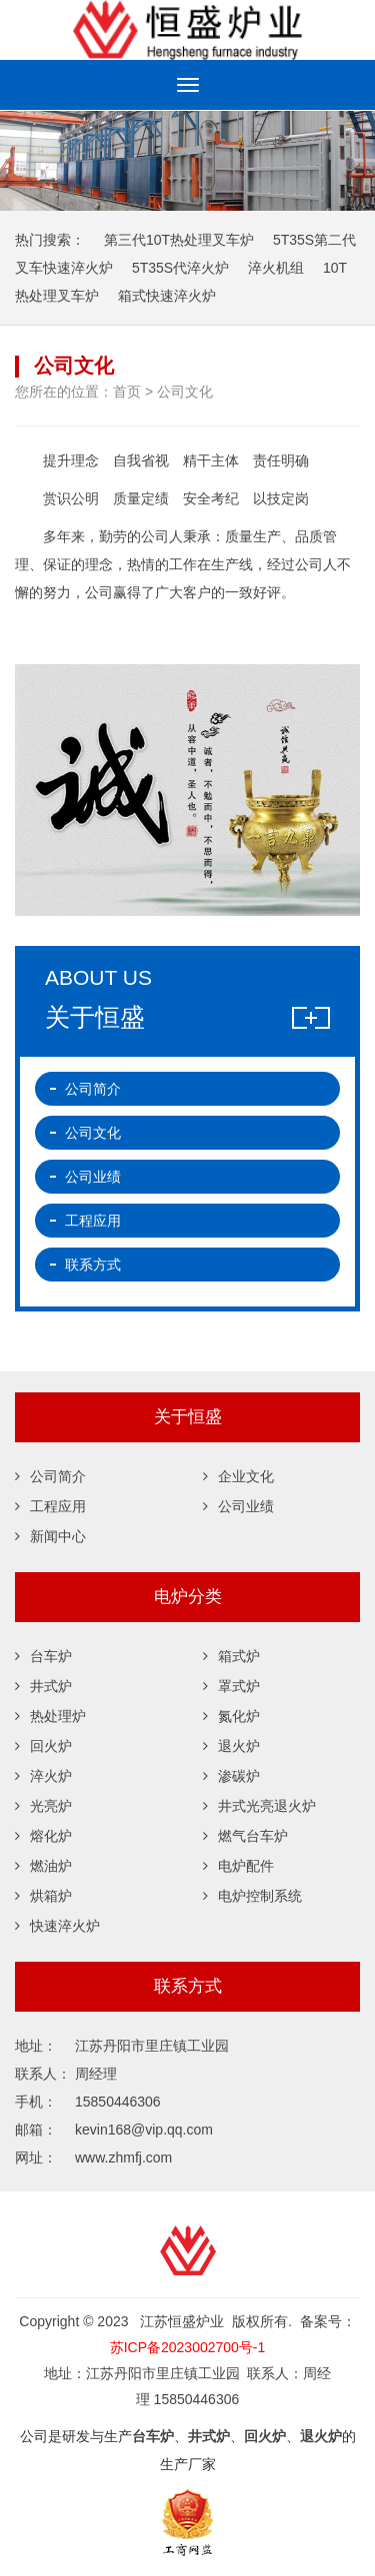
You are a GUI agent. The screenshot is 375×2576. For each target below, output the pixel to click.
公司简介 (93, 1089)
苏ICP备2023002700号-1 (188, 2347)
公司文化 (93, 1133)
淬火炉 (43, 1777)
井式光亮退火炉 (259, 1807)
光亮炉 (43, 1807)
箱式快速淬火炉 (167, 296)
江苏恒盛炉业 (187, 30)
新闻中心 (50, 1537)
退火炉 (231, 1747)
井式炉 (43, 1687)
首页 (127, 392)
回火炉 (43, 1747)
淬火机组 (276, 268)
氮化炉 (231, 1717)
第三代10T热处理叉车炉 (179, 240)
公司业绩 (93, 1177)
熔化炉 (43, 1837)
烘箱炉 (43, 1897)
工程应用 (93, 1221)
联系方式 (93, 1265)
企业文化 (238, 1477)
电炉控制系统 (252, 1897)
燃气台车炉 (245, 1837)
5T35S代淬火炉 (180, 268)
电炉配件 (238, 1867)
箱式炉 (231, 1657)
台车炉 (43, 1657)
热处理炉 (50, 1717)
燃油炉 (43, 1867)
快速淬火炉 (57, 1927)
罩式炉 (231, 1687)
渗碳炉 (231, 1777)
